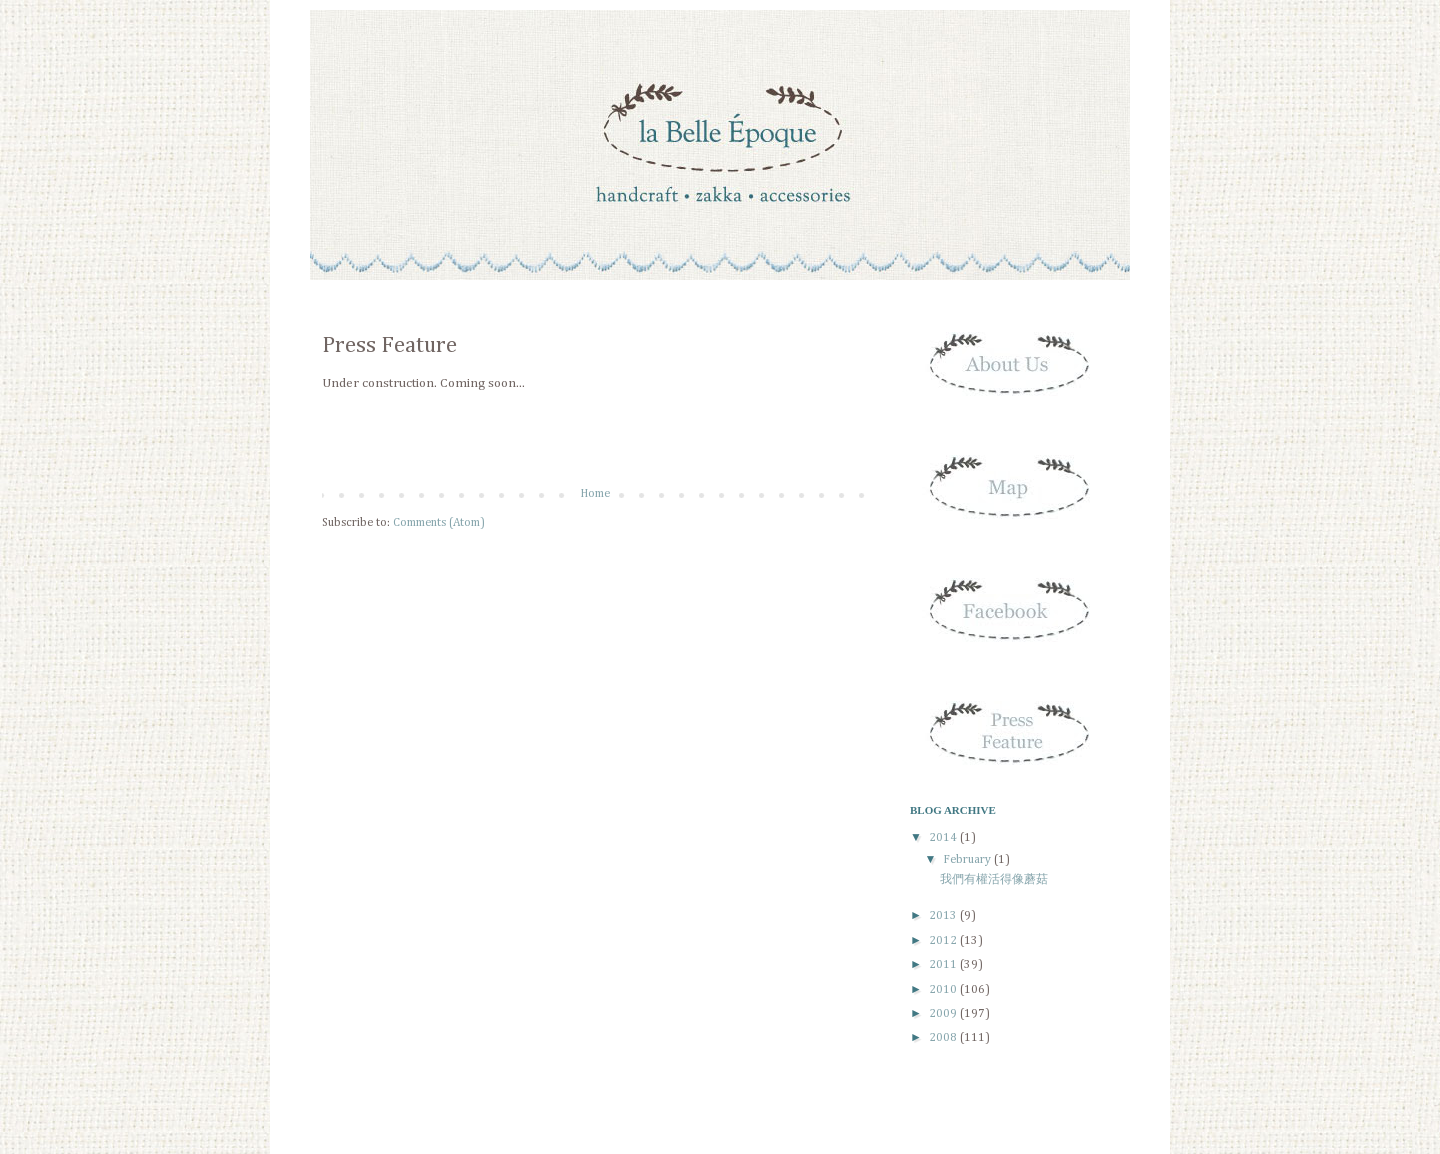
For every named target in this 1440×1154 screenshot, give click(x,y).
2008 (944, 1038)
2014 (944, 838)
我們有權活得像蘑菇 (994, 880)
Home (595, 494)
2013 (944, 916)
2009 (944, 1014)
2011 (944, 965)
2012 (944, 941)
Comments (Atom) (439, 523)
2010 (944, 990)
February (968, 860)
